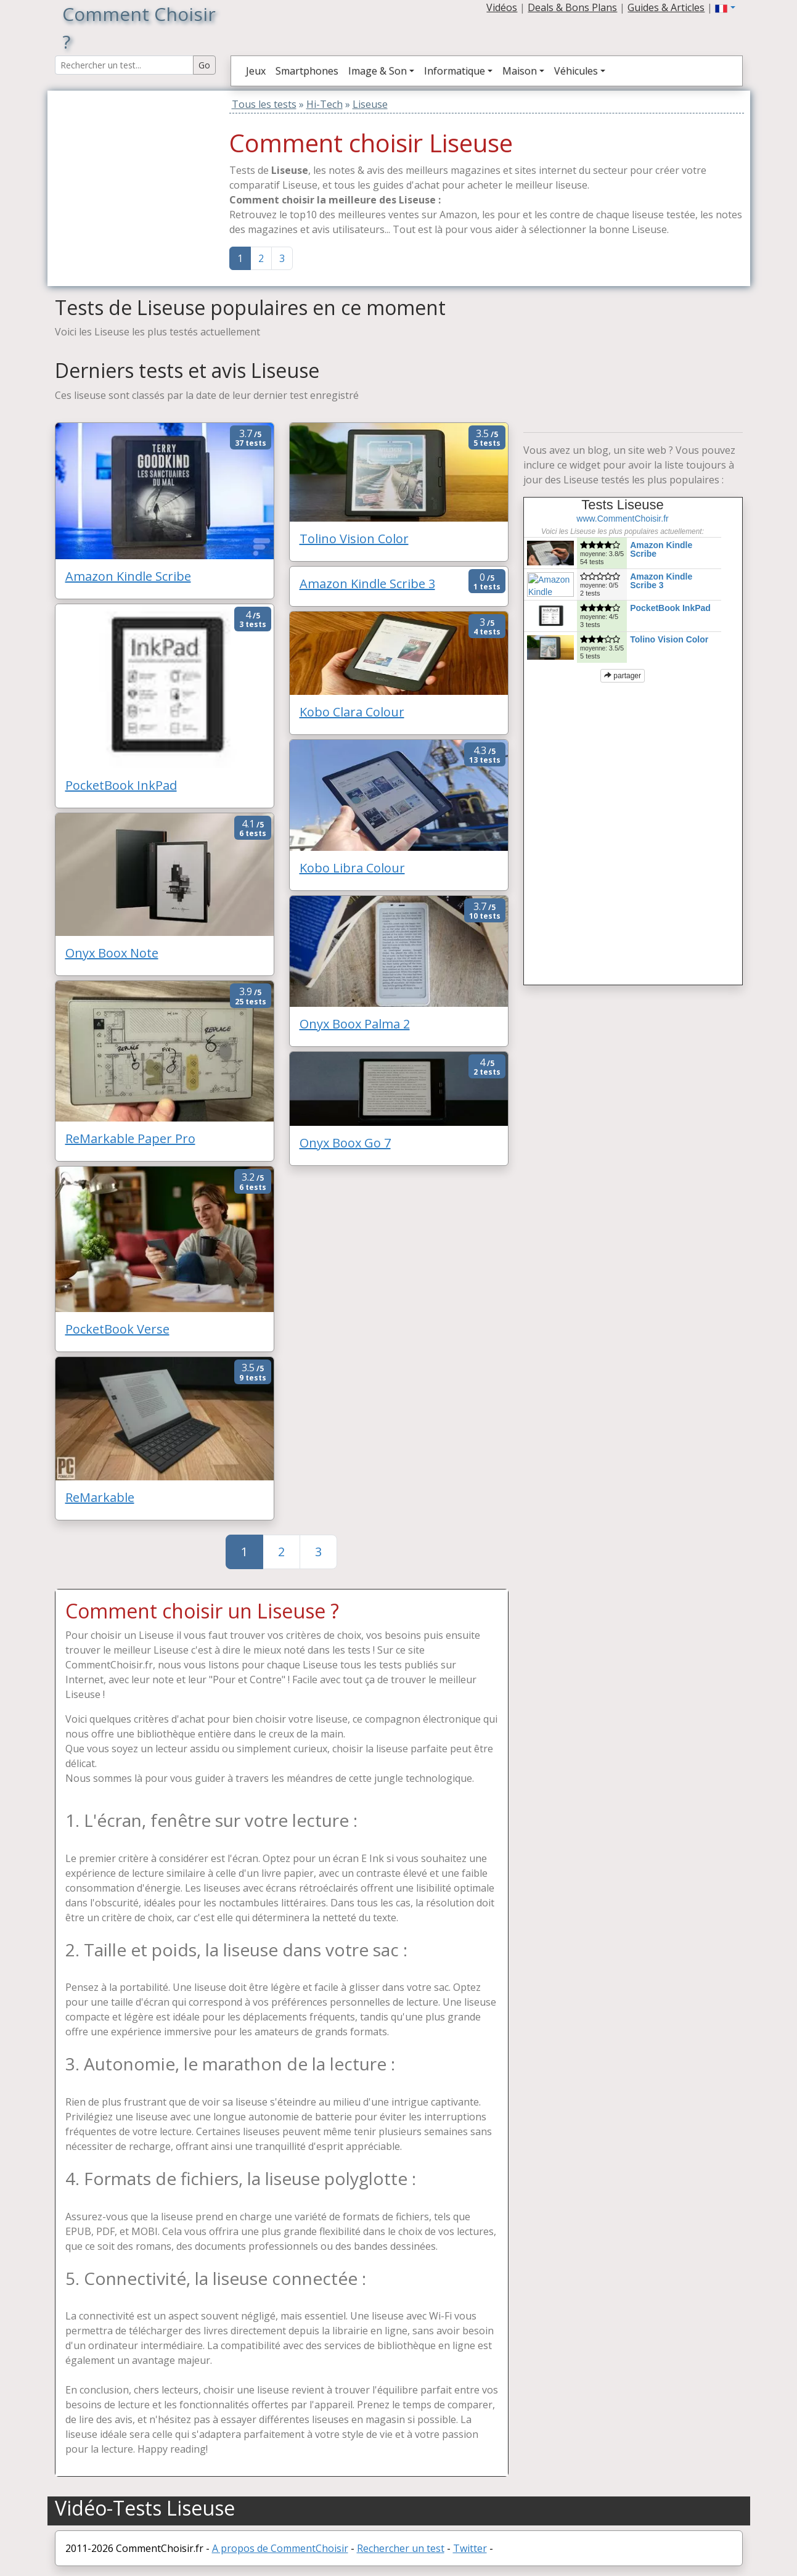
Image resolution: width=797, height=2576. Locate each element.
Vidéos (501, 7)
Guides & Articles (666, 7)
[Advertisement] (132, 168)
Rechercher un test (400, 2548)
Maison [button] (519, 71)
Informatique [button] (454, 71)
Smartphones (307, 71)
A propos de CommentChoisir (280, 2548)
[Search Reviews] (124, 65)
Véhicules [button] (576, 71)
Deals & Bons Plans (572, 7)
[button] (725, 7)
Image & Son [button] (377, 71)
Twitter (470, 2548)
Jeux (256, 71)
